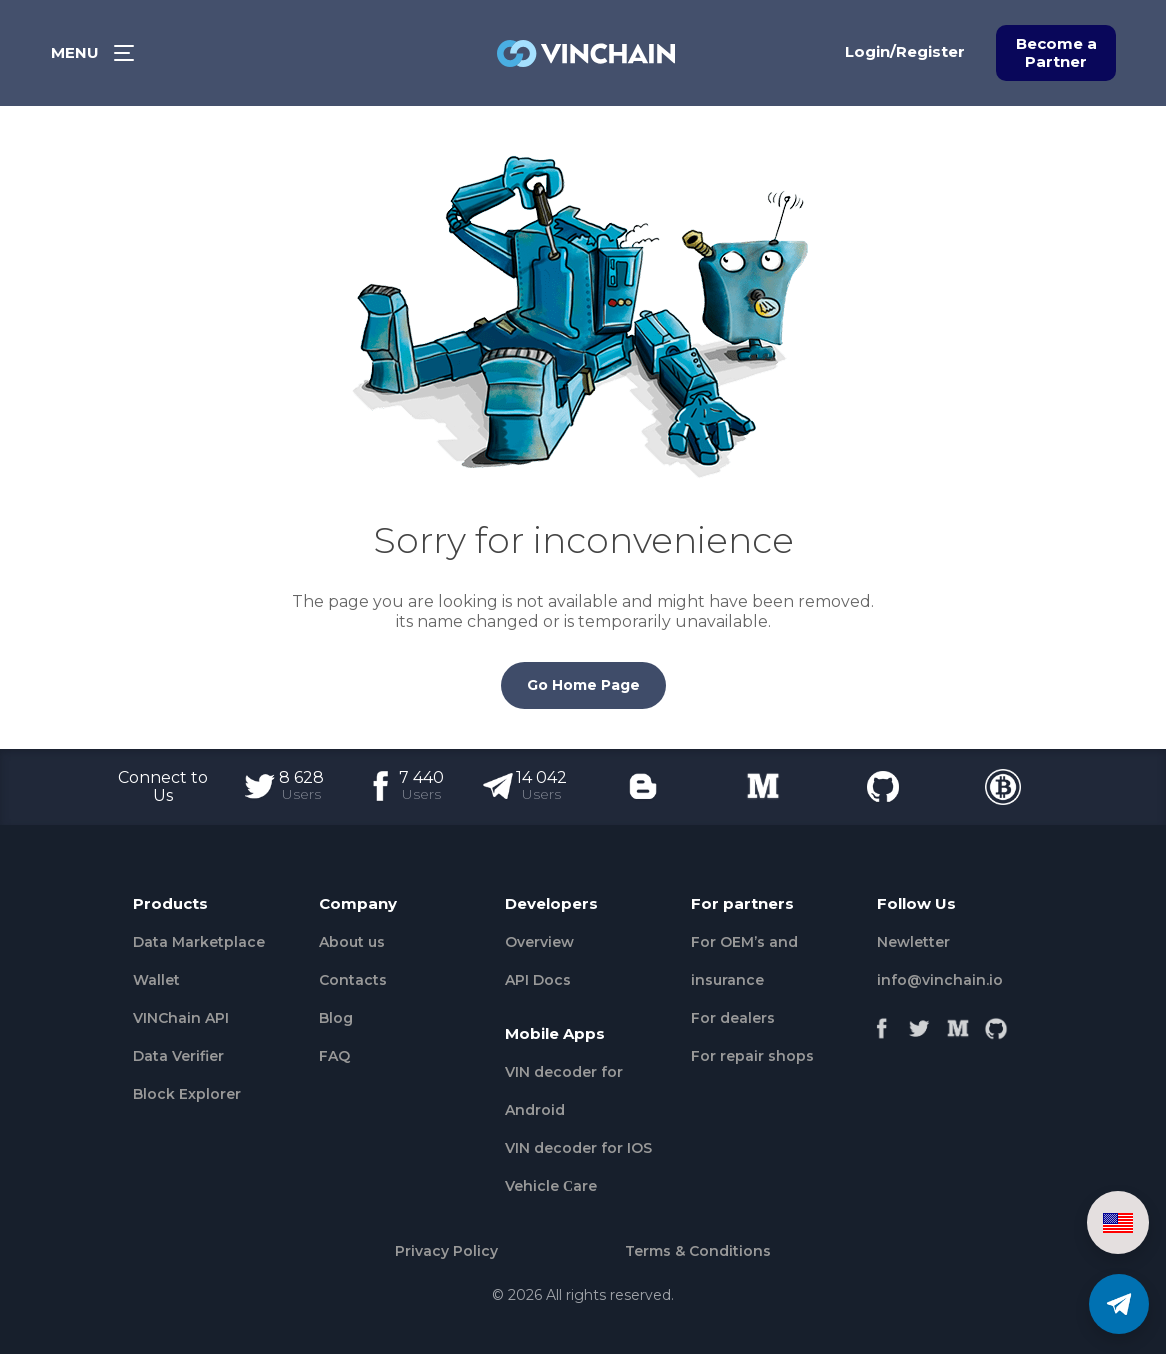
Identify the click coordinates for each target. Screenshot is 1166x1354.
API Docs (538, 980)
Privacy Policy (446, 1251)
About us (352, 942)
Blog (336, 1018)
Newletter (913, 942)
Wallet (156, 980)
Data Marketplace (199, 942)
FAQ (334, 1056)
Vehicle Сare (551, 1186)
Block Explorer (187, 1094)
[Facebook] (882, 1023)
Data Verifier (178, 1056)
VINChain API (181, 1018)
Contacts (353, 980)
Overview (539, 942)
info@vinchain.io (940, 980)
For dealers (733, 1018)
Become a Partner (1056, 52)
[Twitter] (920, 1023)
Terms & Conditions (698, 1251)
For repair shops (752, 1056)
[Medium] (958, 1023)
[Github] (996, 1023)
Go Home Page (583, 685)
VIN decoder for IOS (578, 1148)
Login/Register (905, 51)
